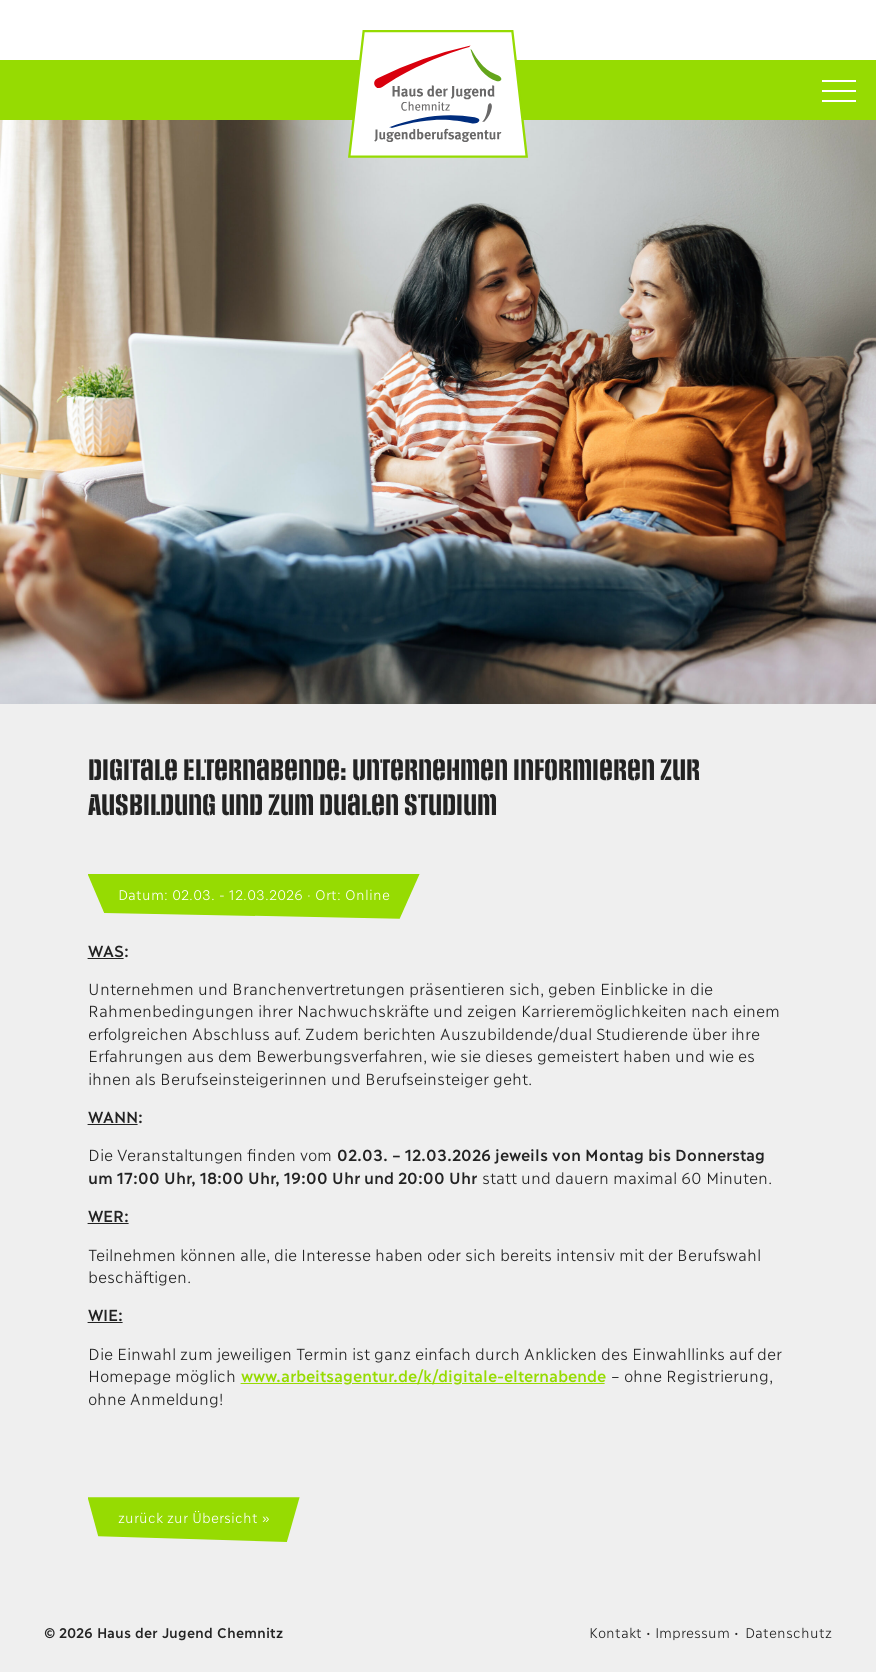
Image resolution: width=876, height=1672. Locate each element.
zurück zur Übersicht (187, 1516)
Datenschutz (788, 1631)
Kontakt (615, 1631)
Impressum (692, 1631)
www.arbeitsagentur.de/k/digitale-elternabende (423, 1374)
